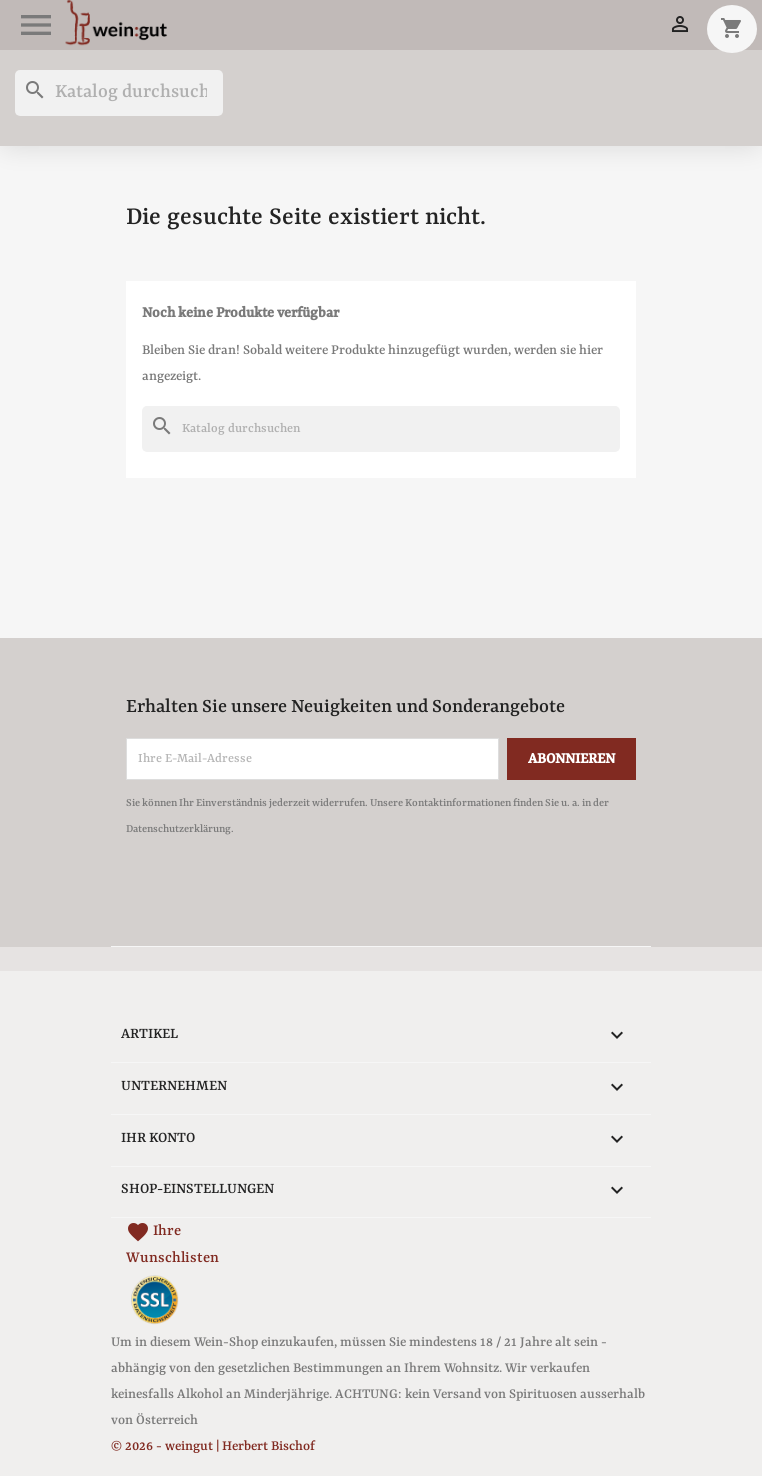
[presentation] (293, 897)
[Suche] (119, 93)
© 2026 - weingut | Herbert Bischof (213, 1446)
